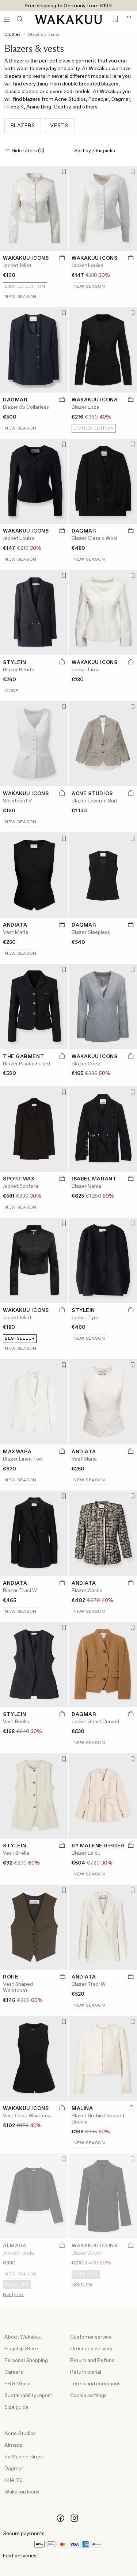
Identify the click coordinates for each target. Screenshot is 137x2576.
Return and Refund (92, 2360)
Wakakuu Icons (21, 2492)
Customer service (91, 2337)
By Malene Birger (23, 2457)
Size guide (16, 2407)
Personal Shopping (26, 2360)
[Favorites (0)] (115, 19)
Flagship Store (21, 2349)
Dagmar (13, 2468)
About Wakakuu (23, 2337)
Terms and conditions (95, 2384)
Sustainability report (28, 2395)
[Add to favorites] (62, 172)
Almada (13, 2445)
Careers (13, 2372)
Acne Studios (20, 2433)
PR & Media (17, 2384)
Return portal (85, 2372)
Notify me (13, 2295)
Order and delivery (91, 2349)
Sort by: (103, 151)
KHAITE (13, 2480)
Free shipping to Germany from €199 (68, 6)
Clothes (12, 35)
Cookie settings (88, 2395)
